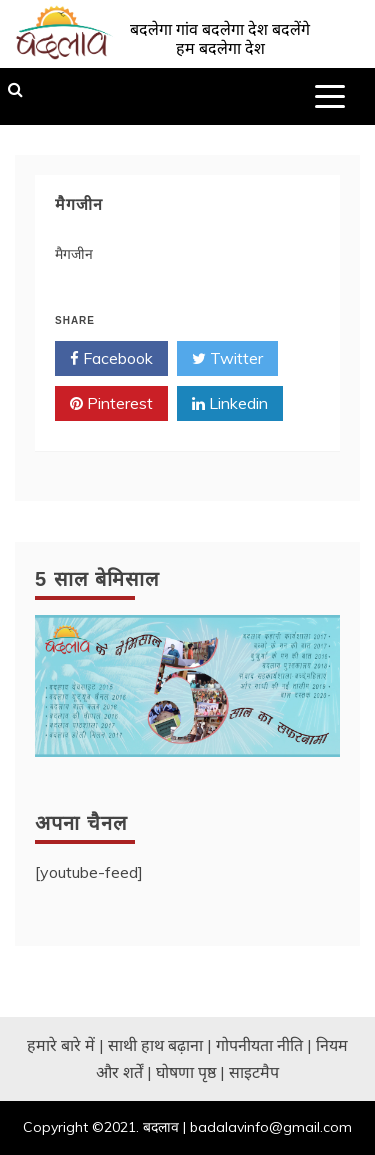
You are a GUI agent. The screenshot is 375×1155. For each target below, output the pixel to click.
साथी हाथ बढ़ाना (155, 1045)
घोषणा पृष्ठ (186, 1072)
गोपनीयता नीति (259, 1045)
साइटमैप (254, 1072)
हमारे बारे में (61, 1045)
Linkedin (230, 404)
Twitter (227, 359)
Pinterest (111, 404)
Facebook (111, 359)
